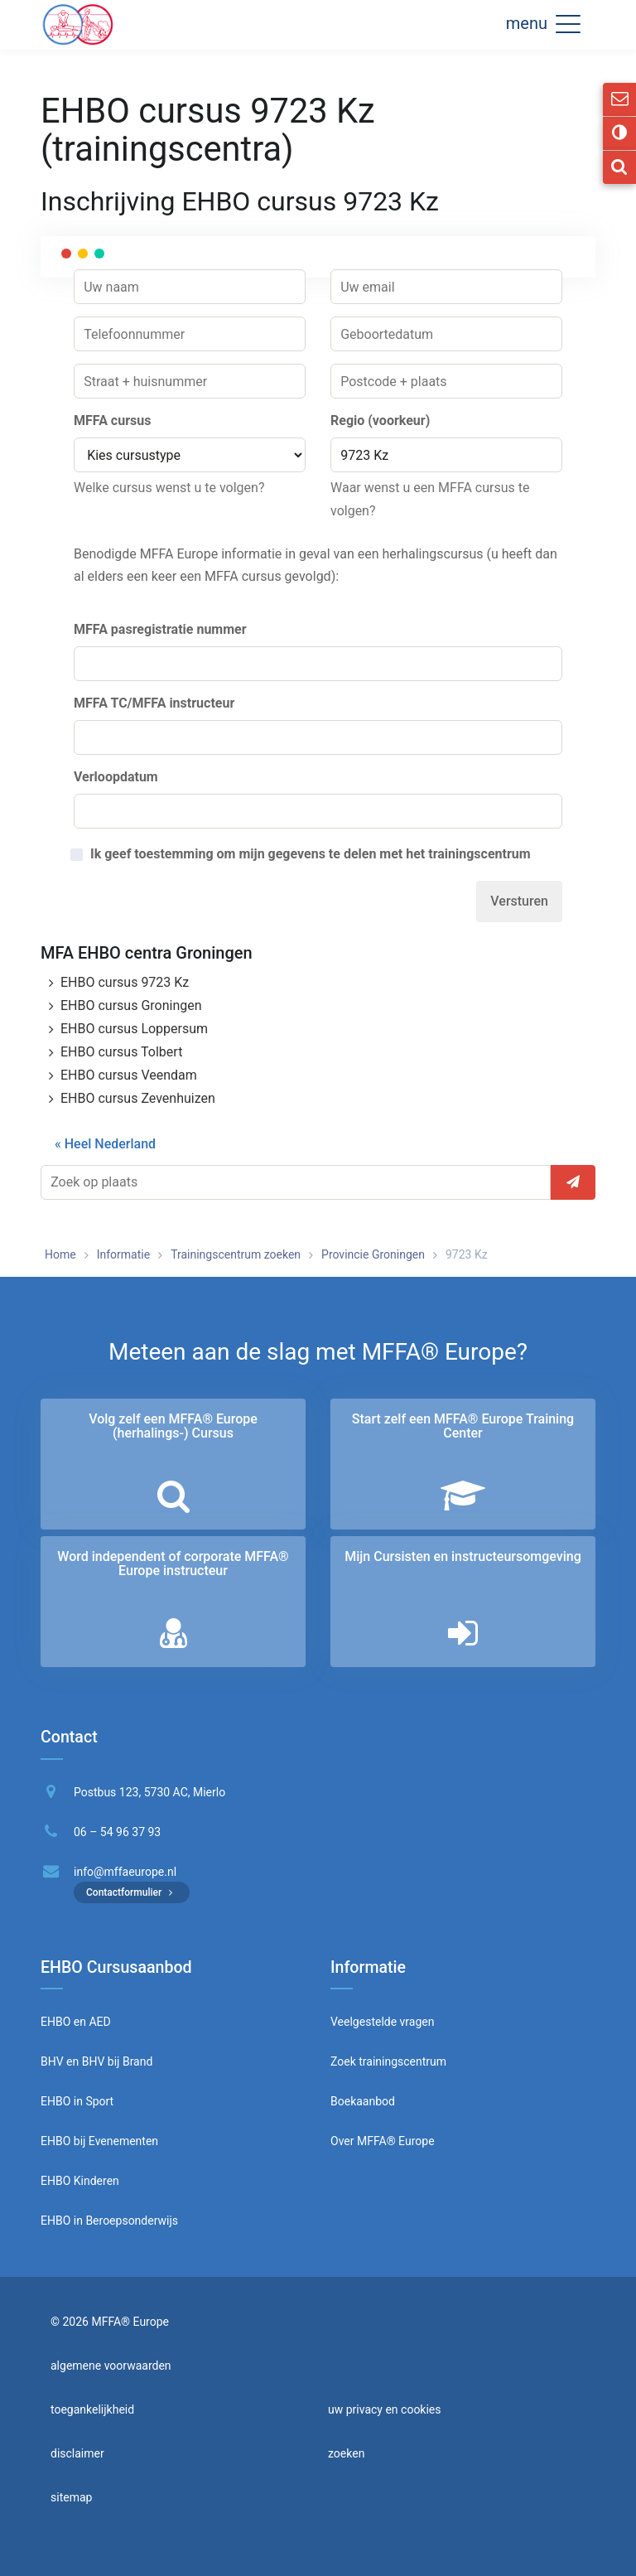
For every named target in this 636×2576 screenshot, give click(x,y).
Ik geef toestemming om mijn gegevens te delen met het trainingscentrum (310, 854)
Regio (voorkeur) (380, 420)
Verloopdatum (116, 777)
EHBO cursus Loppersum (134, 1029)
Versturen (519, 901)
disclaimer (77, 2453)
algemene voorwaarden (111, 2365)
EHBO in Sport (77, 2101)
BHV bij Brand (115, 2061)
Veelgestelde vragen (382, 2021)
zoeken (346, 2453)
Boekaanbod (362, 2101)
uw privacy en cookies (384, 2409)
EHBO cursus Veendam (128, 1075)
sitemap (71, 2497)
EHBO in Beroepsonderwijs (109, 2220)
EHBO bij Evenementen (99, 2141)
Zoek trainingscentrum (388, 2061)
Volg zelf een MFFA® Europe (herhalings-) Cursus (173, 1426)
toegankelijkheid (92, 2409)
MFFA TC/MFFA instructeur (154, 703)
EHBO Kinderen (80, 2180)
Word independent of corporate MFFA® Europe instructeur (172, 1564)
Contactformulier (131, 1892)
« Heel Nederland (105, 1144)
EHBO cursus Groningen (131, 1005)
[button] (568, 23)
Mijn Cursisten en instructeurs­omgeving (462, 1556)
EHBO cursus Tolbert (121, 1052)
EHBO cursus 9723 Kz (124, 982)
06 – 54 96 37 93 (117, 1832)
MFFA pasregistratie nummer (160, 629)
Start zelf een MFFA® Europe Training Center (463, 1426)
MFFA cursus (112, 420)
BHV (52, 2061)
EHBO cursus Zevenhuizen (137, 1098)
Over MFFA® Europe (382, 2141)
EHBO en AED (76, 2021)
